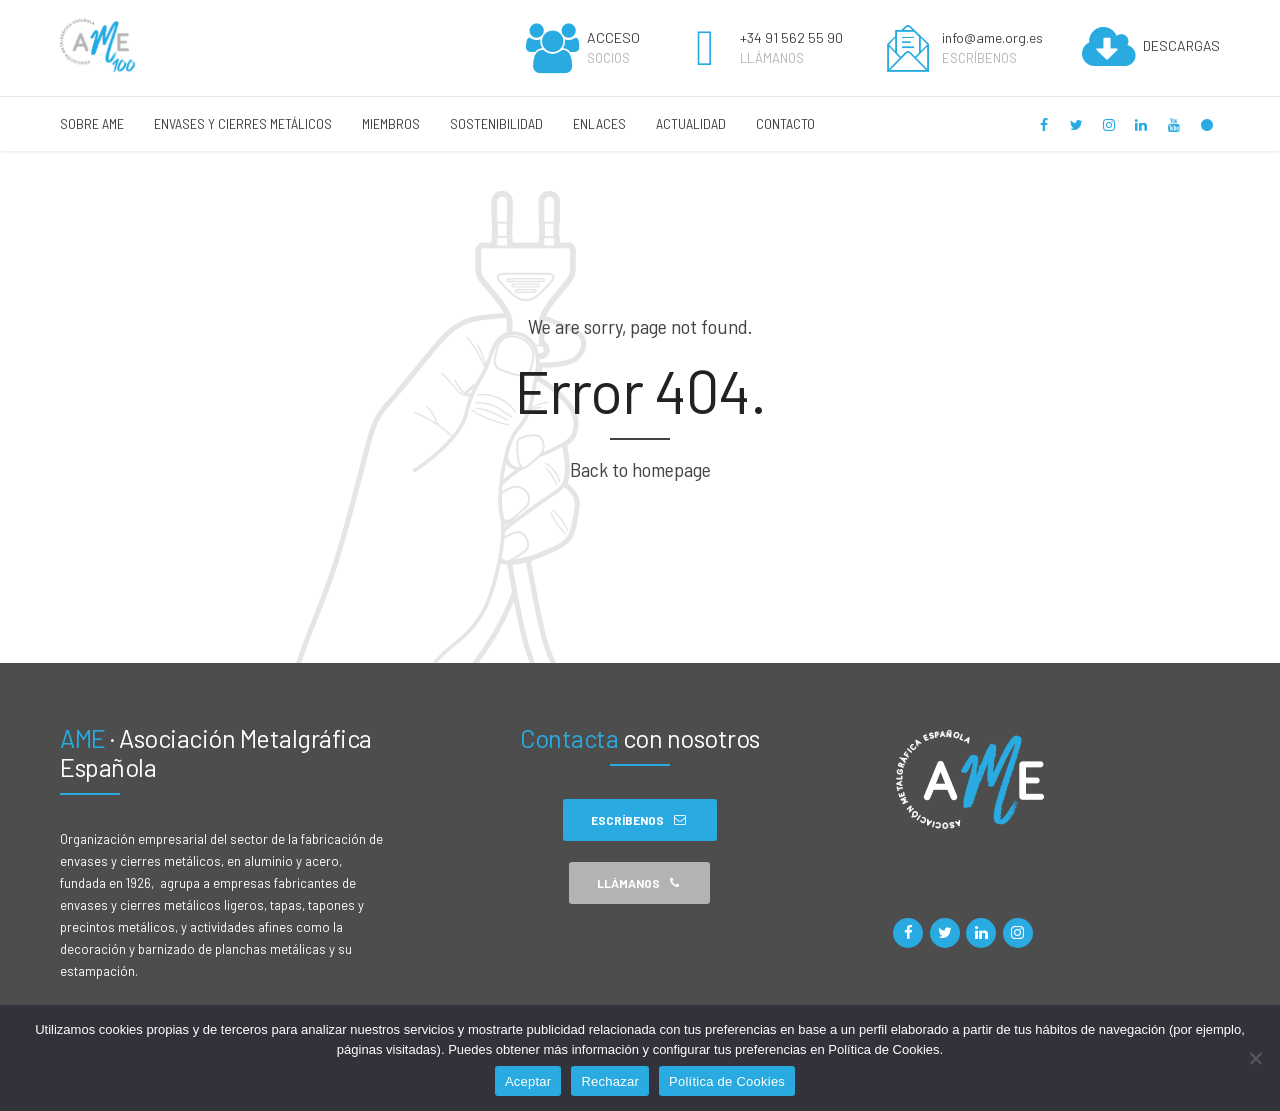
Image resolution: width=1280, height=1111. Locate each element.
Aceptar (528, 1081)
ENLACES (599, 123)
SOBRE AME (92, 123)
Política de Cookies (727, 1081)
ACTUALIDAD (691, 123)
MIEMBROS (391, 123)
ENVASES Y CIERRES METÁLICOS (243, 123)
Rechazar (610, 1081)
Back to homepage (640, 469)
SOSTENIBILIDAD (496, 123)
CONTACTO (785, 123)
